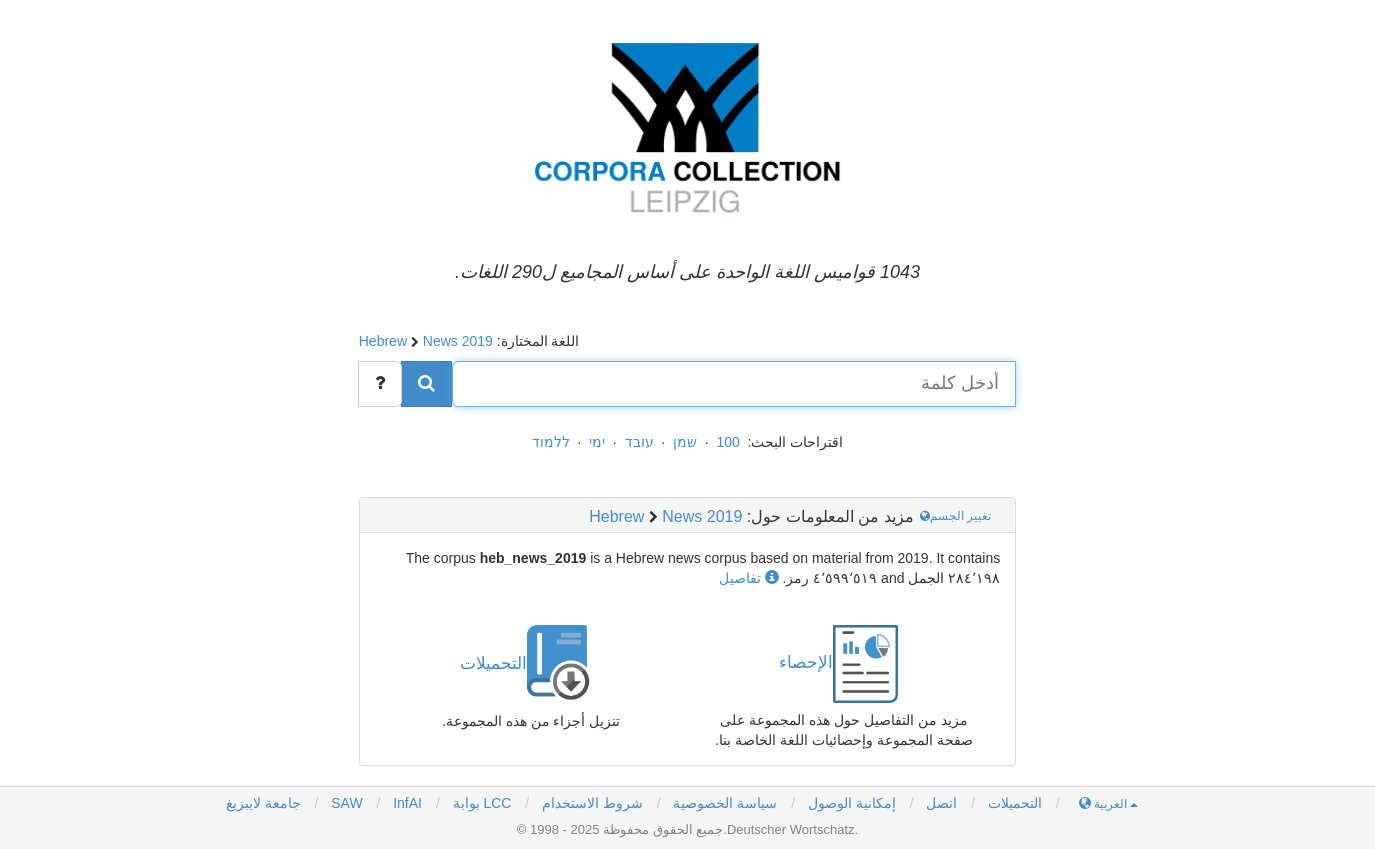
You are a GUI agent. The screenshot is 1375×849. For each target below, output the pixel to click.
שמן (685, 442)
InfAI (405, 803)
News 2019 (458, 341)
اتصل (941, 803)
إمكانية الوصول (852, 803)
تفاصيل (749, 578)
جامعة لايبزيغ (263, 803)
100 (727, 442)
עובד (639, 442)
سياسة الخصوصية (725, 803)
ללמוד (551, 442)
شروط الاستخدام (592, 803)
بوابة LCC (480, 803)
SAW (344, 803)
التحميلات (1015, 803)
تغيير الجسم (957, 516)
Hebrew (383, 341)
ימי (597, 442)
